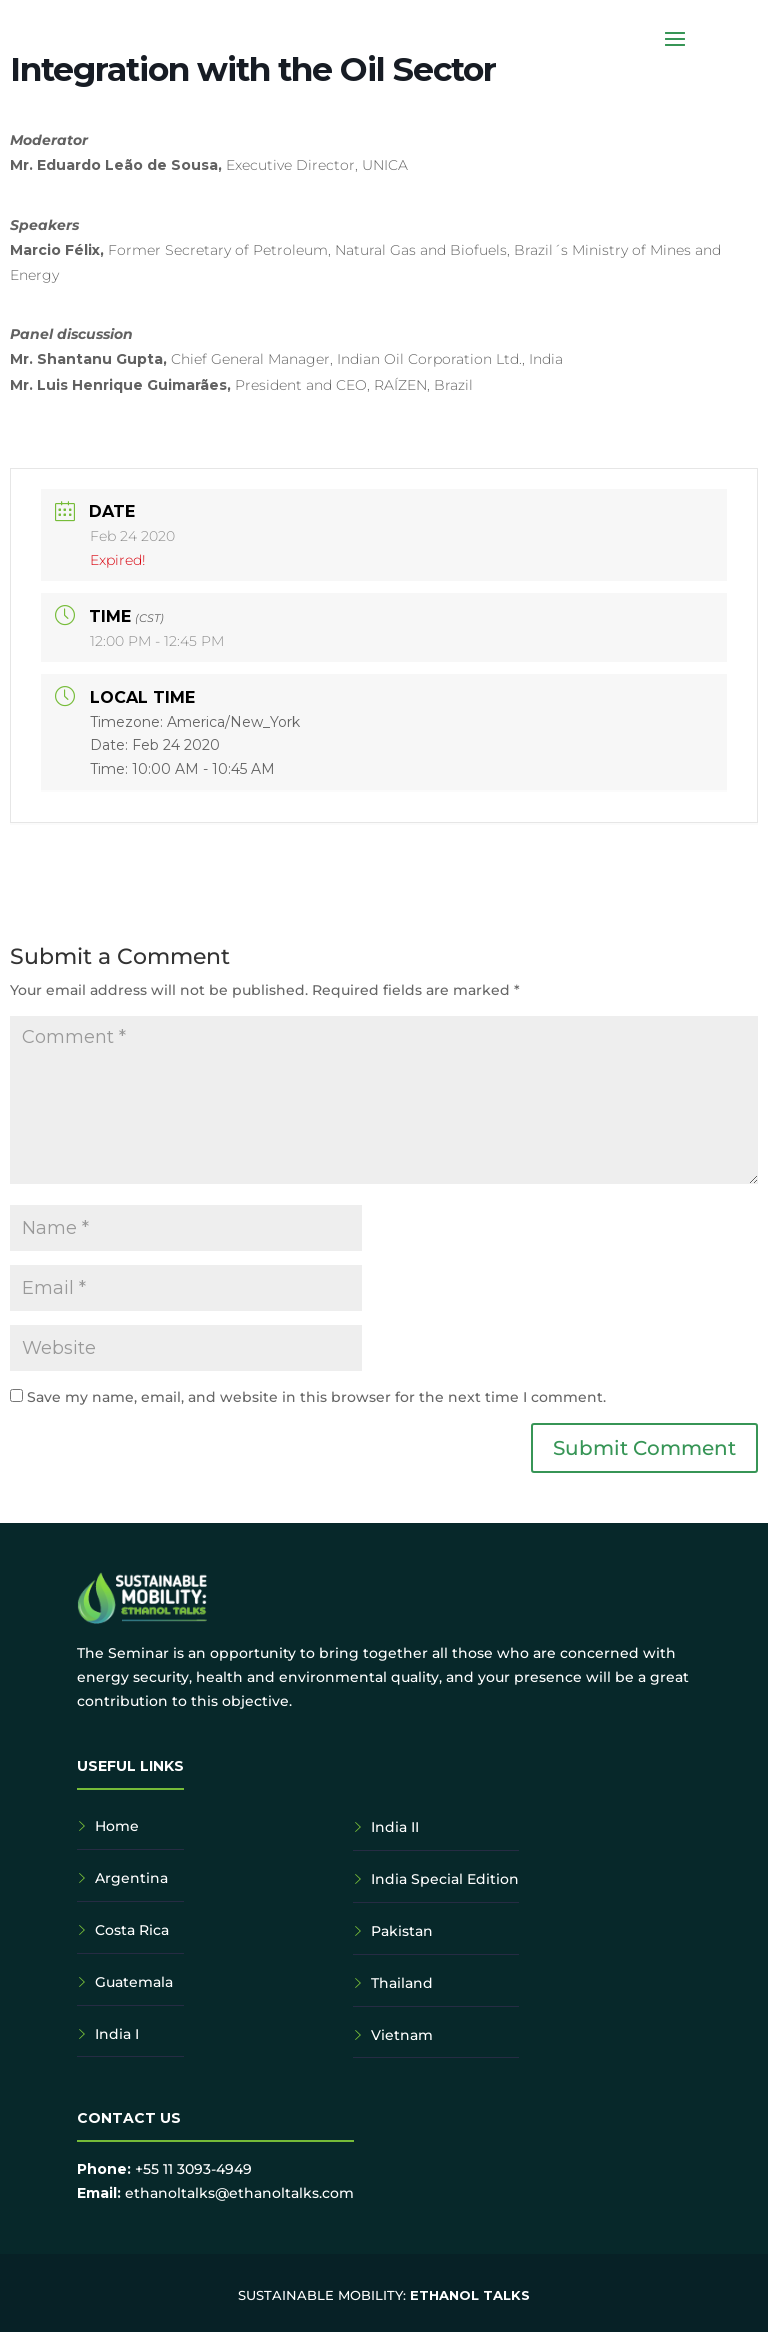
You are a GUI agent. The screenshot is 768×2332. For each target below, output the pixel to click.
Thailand (402, 1983)
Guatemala (134, 1982)
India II (395, 1827)
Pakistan (402, 1931)
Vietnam (402, 2035)
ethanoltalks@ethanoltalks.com (239, 2193)
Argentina (131, 1878)
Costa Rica (132, 1930)
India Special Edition (445, 1879)
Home (117, 1826)
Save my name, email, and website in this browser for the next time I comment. (316, 1397)
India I (117, 2034)
